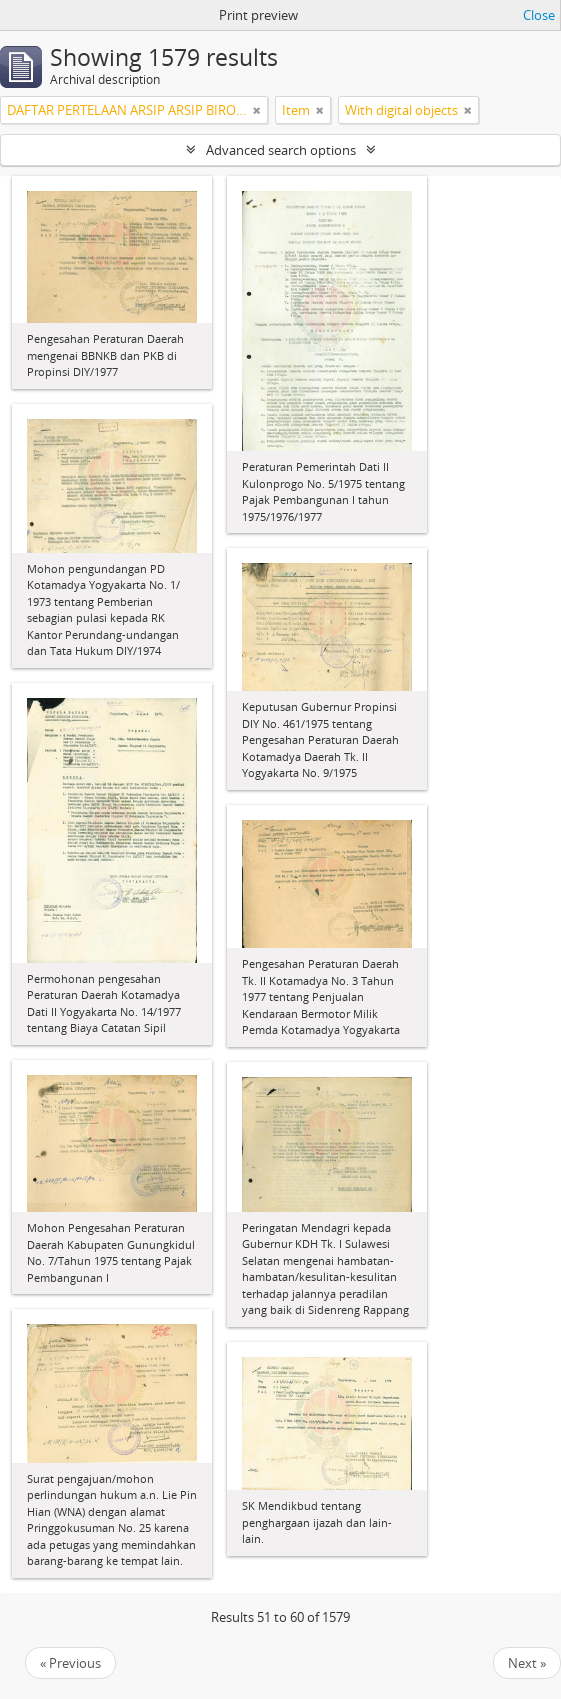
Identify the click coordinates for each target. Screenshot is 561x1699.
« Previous (70, 1663)
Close (539, 15)
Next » (527, 1663)
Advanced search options (281, 150)
